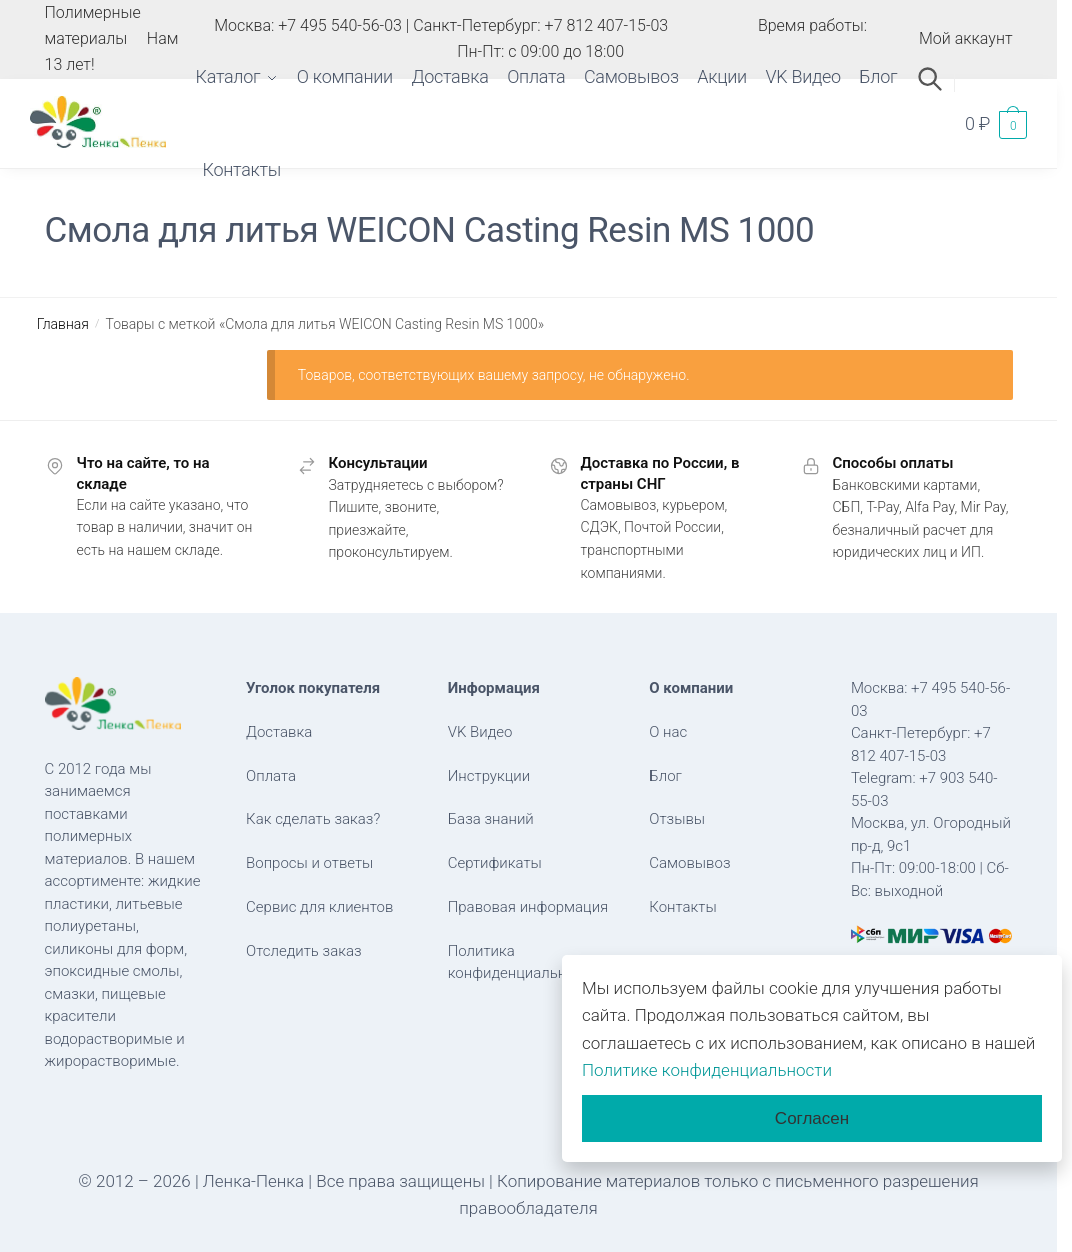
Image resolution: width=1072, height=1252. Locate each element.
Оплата (271, 776)
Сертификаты (495, 863)
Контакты (682, 907)
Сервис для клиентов (319, 907)
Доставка (279, 732)
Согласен (812, 1118)
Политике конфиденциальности (707, 1070)
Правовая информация (528, 907)
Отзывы (677, 819)
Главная (63, 324)
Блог (665, 776)
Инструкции (489, 776)
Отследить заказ (304, 951)
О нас (668, 732)
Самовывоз (689, 863)
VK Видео (480, 732)
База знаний (491, 819)
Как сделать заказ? (313, 819)
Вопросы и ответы (309, 863)
